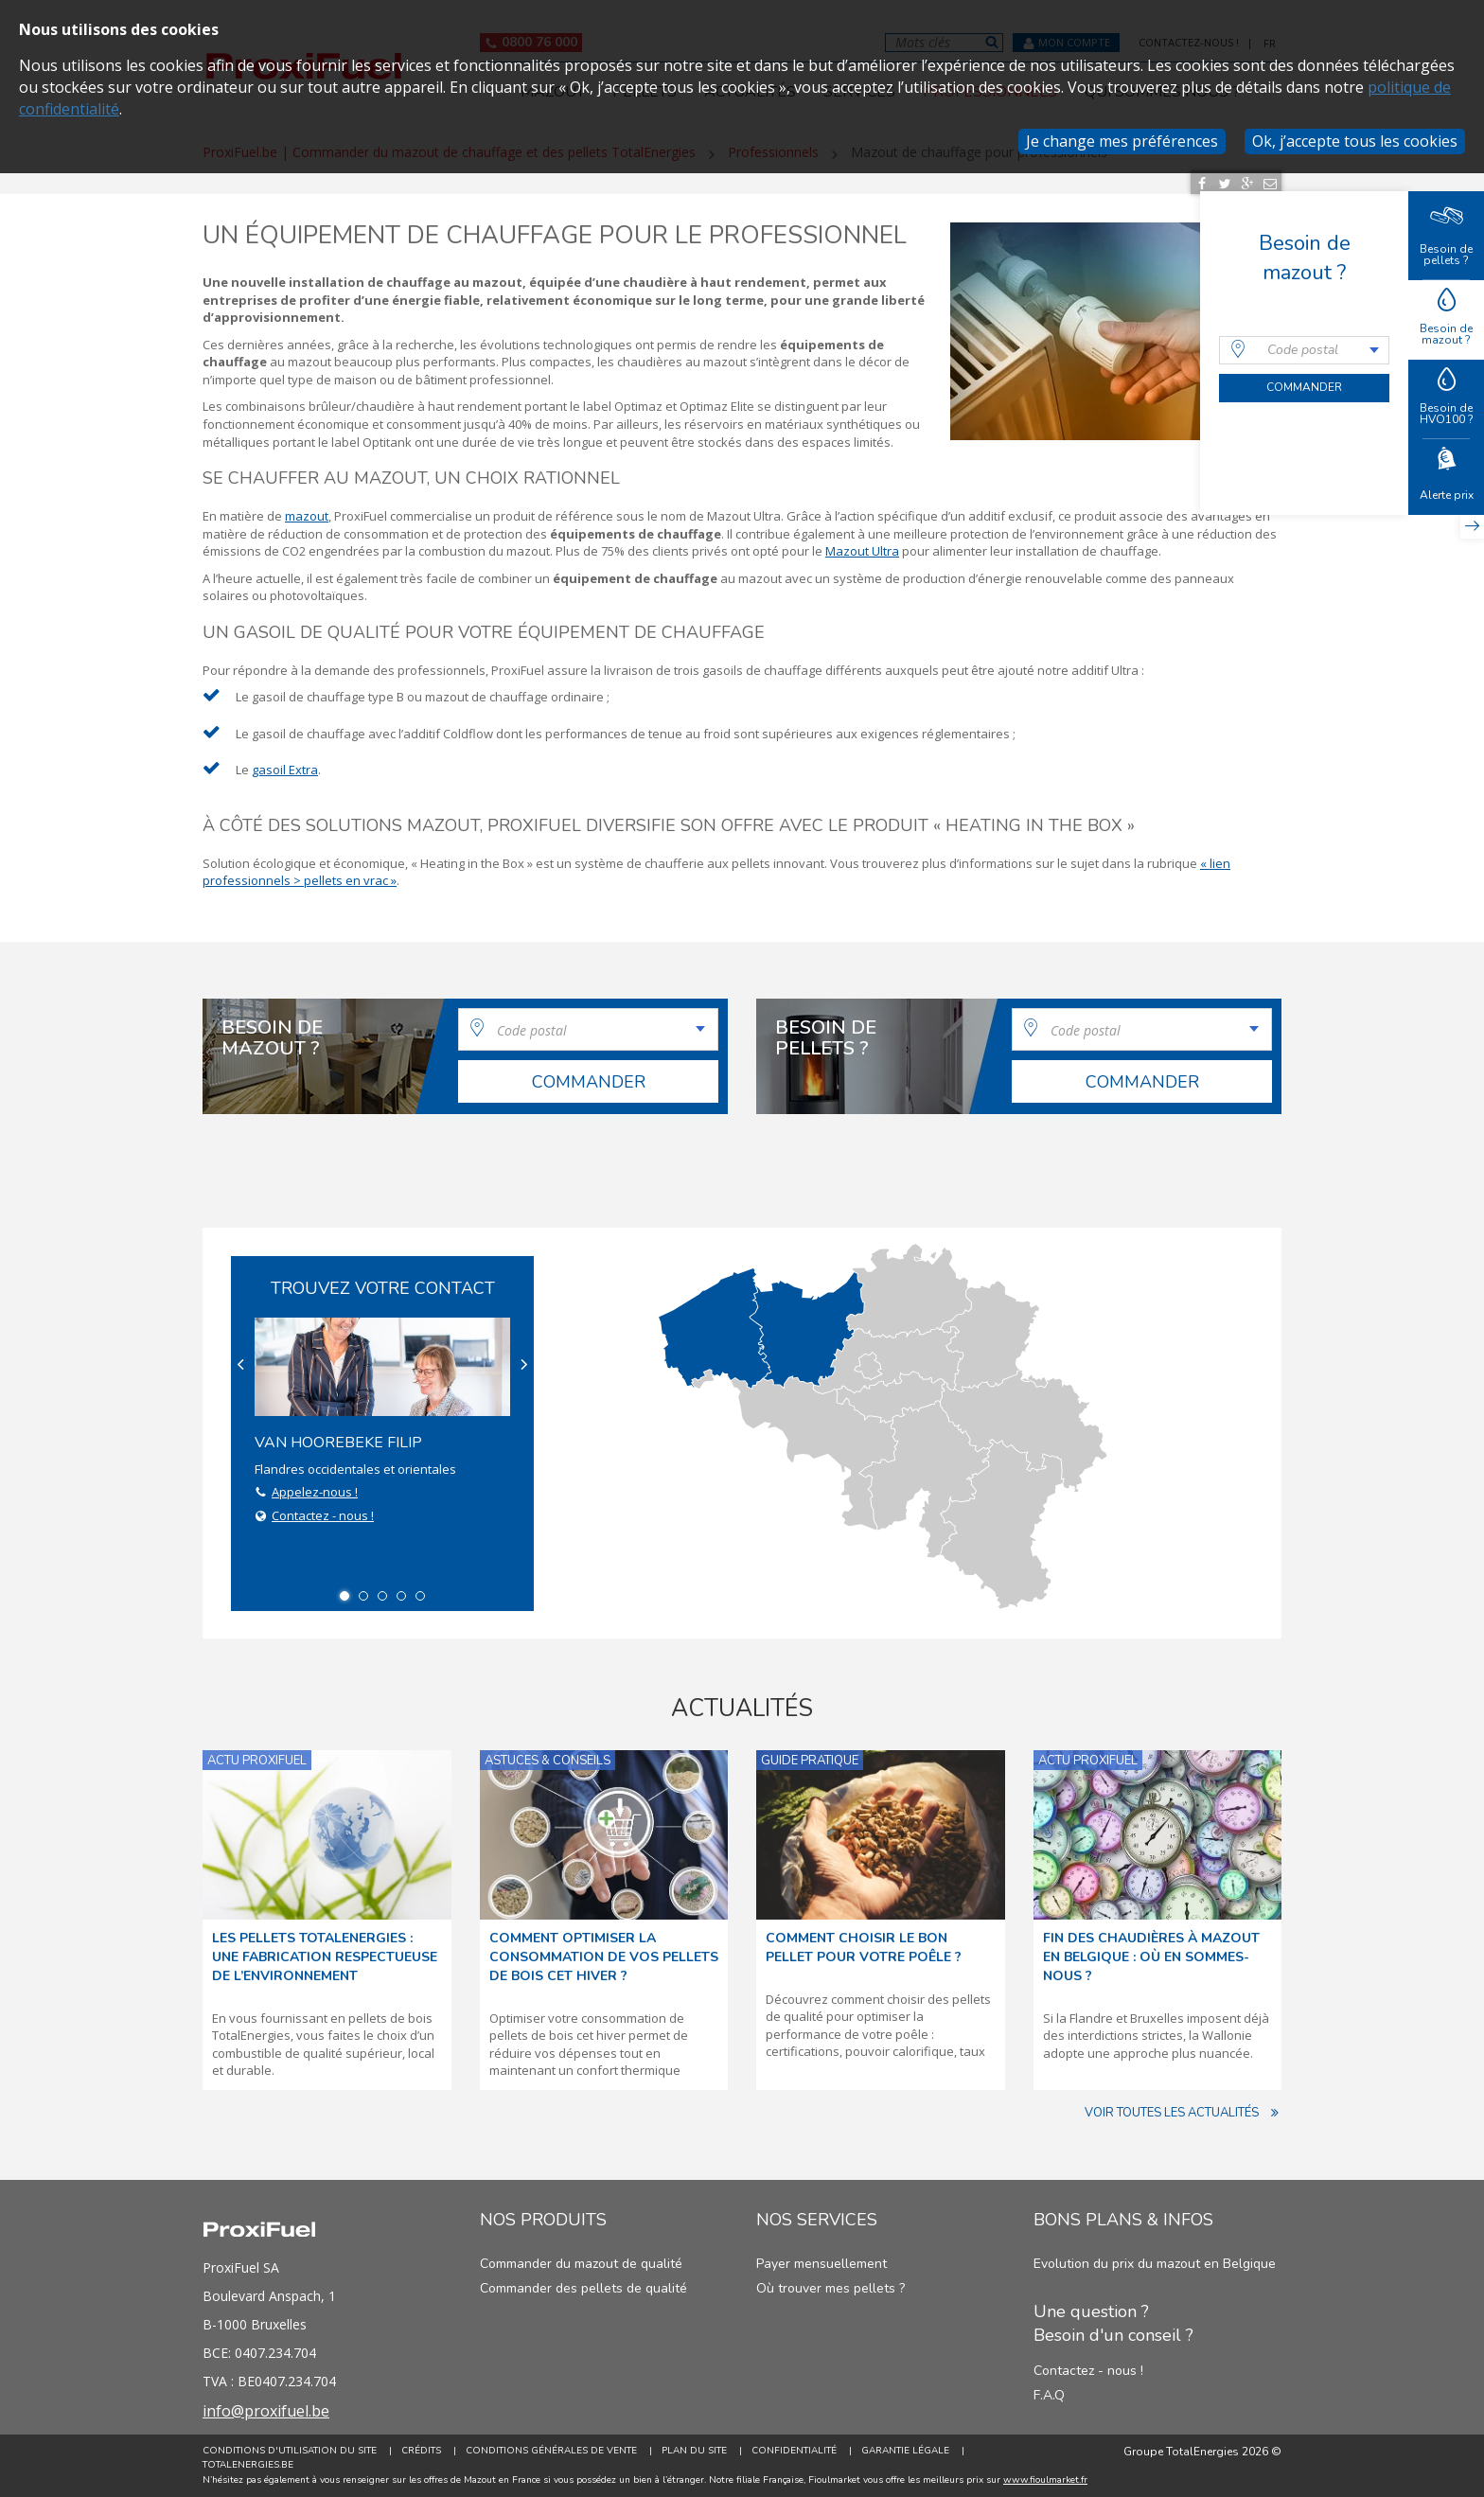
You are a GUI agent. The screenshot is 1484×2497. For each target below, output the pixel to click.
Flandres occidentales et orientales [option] (382, 1422)
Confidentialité (794, 2450)
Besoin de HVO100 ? (1446, 398)
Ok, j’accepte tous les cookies (1355, 141)
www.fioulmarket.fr (1045, 2480)
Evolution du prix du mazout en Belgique (1155, 2264)
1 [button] (344, 1596)
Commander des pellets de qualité (583, 2288)
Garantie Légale (905, 2450)
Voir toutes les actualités (1183, 2113)
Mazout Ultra (862, 550)
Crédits (421, 2450)
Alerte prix (1446, 476)
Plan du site (694, 2450)
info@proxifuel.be (266, 2410)
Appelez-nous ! (315, 1491)
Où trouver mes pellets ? (830, 2288)
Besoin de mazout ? (1446, 318)
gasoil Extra (285, 769)
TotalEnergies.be (248, 2464)
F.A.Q (1049, 2395)
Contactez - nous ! (323, 1515)
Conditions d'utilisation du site (290, 2450)
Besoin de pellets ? (1446, 234)
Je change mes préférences (1122, 141)
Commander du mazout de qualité (581, 2264)
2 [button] (363, 1596)
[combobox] (1304, 350)
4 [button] (401, 1596)
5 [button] (420, 1596)
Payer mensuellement (821, 2264)
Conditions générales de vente (551, 2450)
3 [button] (382, 1596)
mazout (306, 515)
